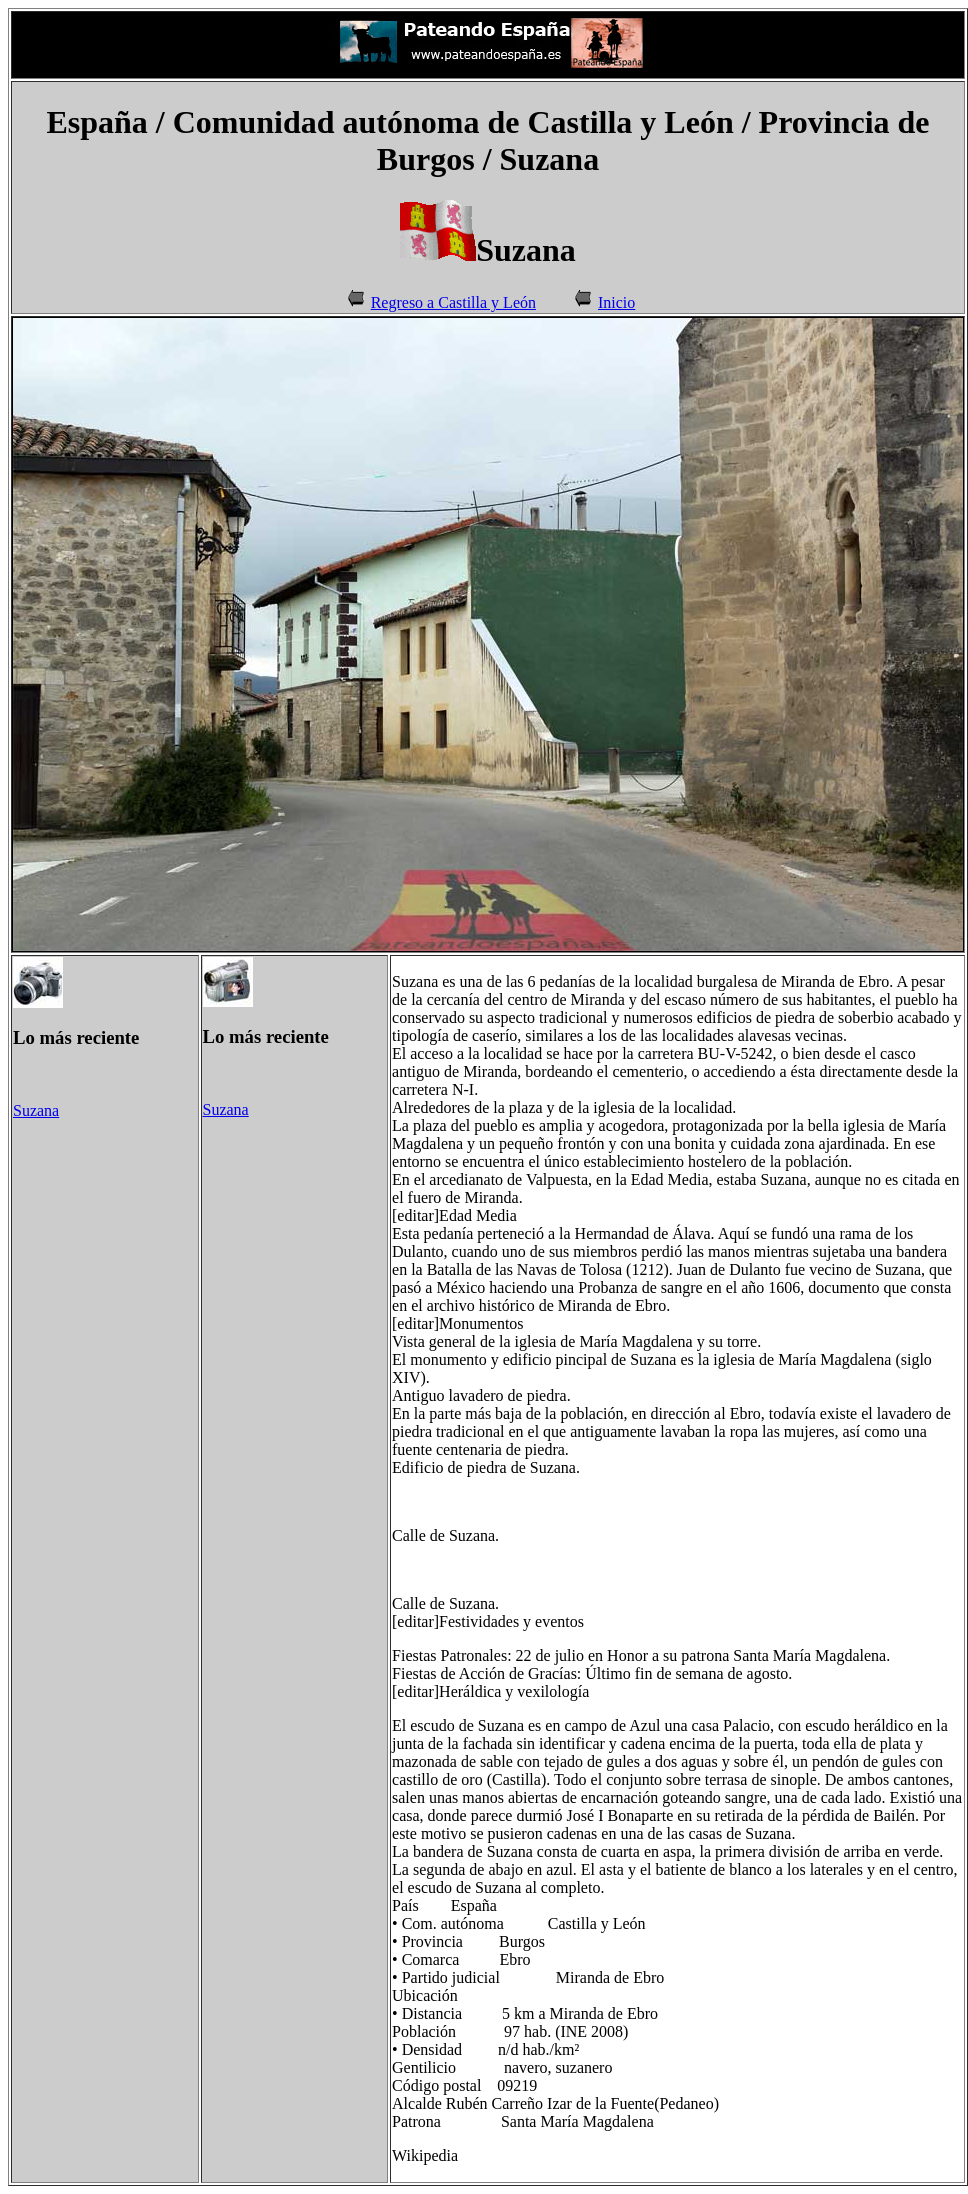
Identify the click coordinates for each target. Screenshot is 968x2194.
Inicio (616, 302)
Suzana (36, 1110)
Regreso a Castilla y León (453, 302)
